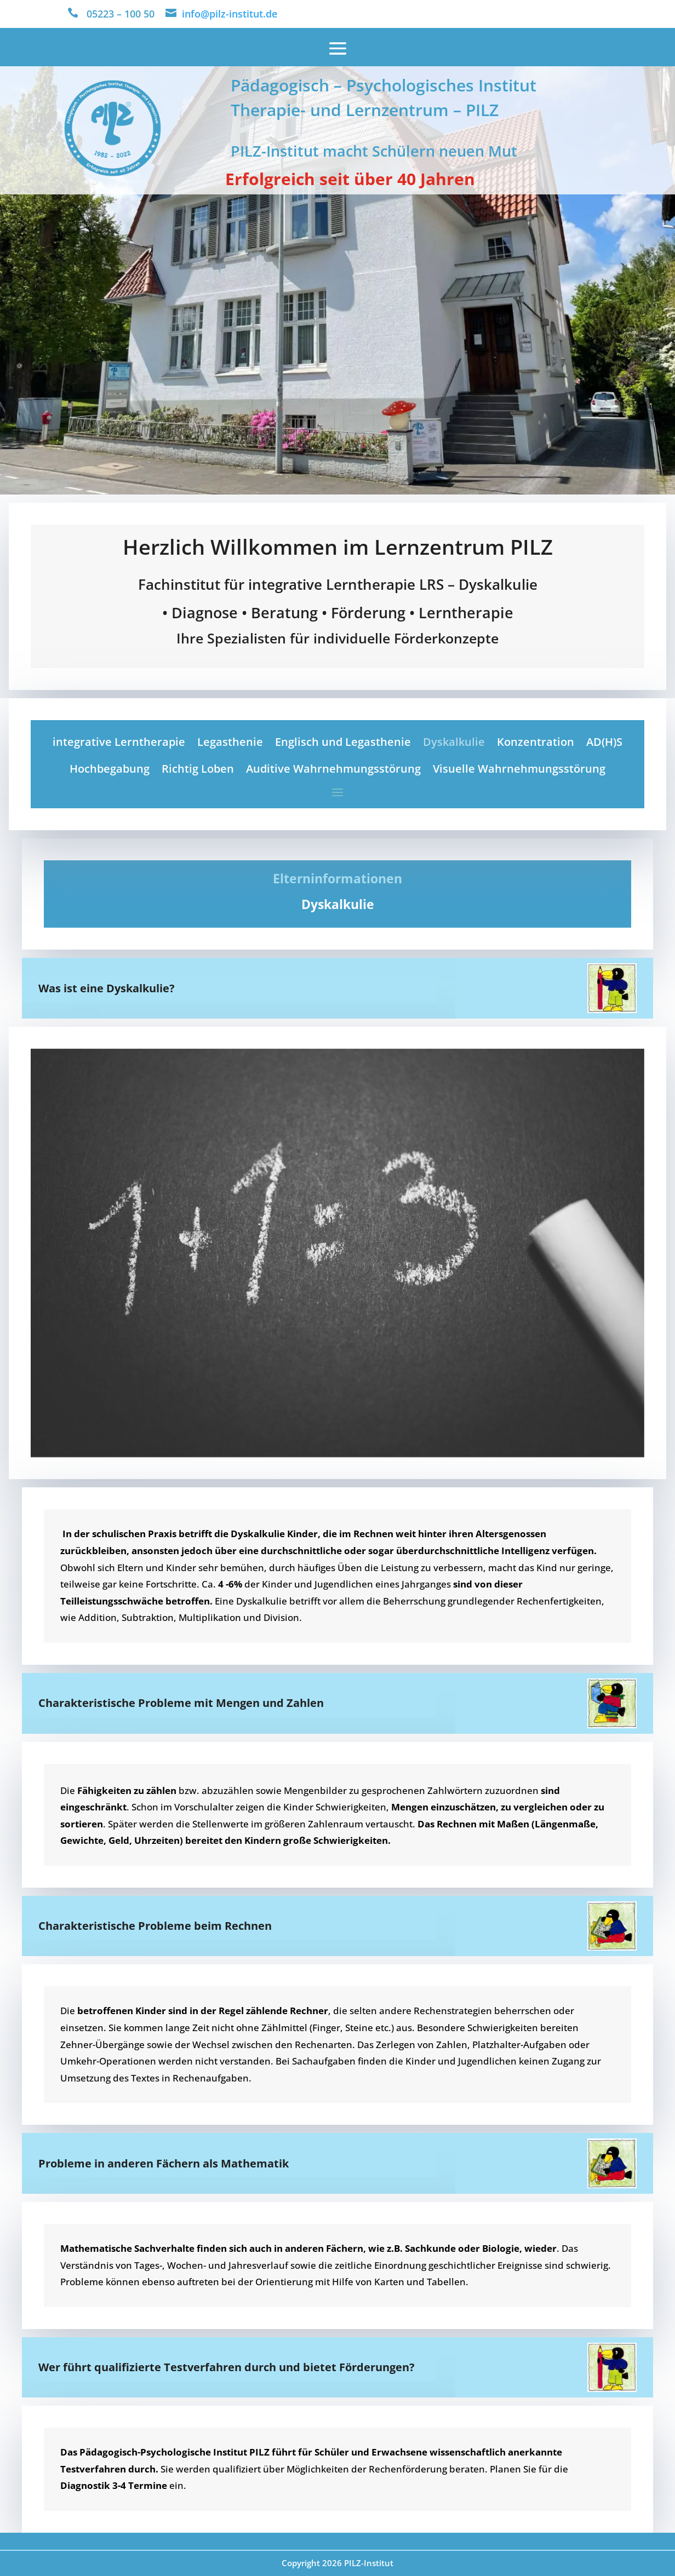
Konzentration (535, 741)
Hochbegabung (110, 769)
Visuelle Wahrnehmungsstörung (519, 769)
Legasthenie (230, 741)
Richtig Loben (198, 769)
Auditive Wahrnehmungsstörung (333, 769)
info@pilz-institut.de (229, 13)
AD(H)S (604, 741)
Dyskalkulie (454, 741)
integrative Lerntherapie (119, 741)
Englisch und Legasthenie (343, 741)
